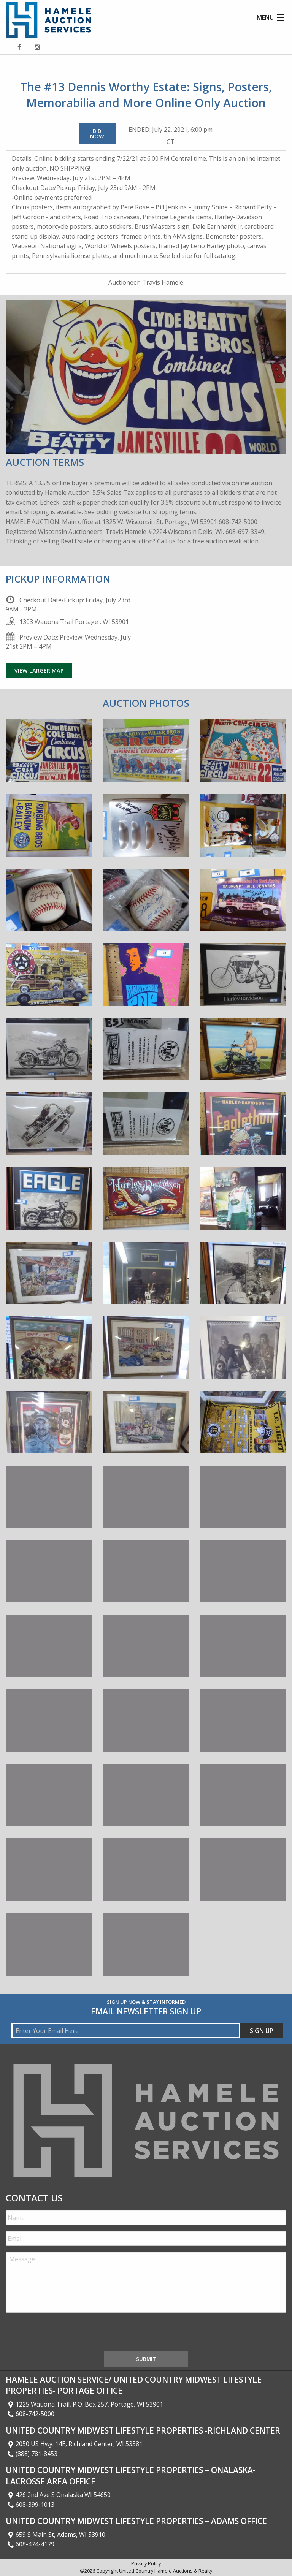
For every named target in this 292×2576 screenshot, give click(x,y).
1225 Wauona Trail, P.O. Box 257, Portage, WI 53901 (84, 2404)
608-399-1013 (30, 2504)
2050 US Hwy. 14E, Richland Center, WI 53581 (74, 2444)
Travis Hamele (162, 282)
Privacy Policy (146, 2563)
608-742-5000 (30, 2414)
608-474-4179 (30, 2544)
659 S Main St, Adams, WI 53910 (55, 2534)
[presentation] (63, 2333)
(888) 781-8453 (31, 2453)
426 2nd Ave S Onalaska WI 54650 (58, 2495)
